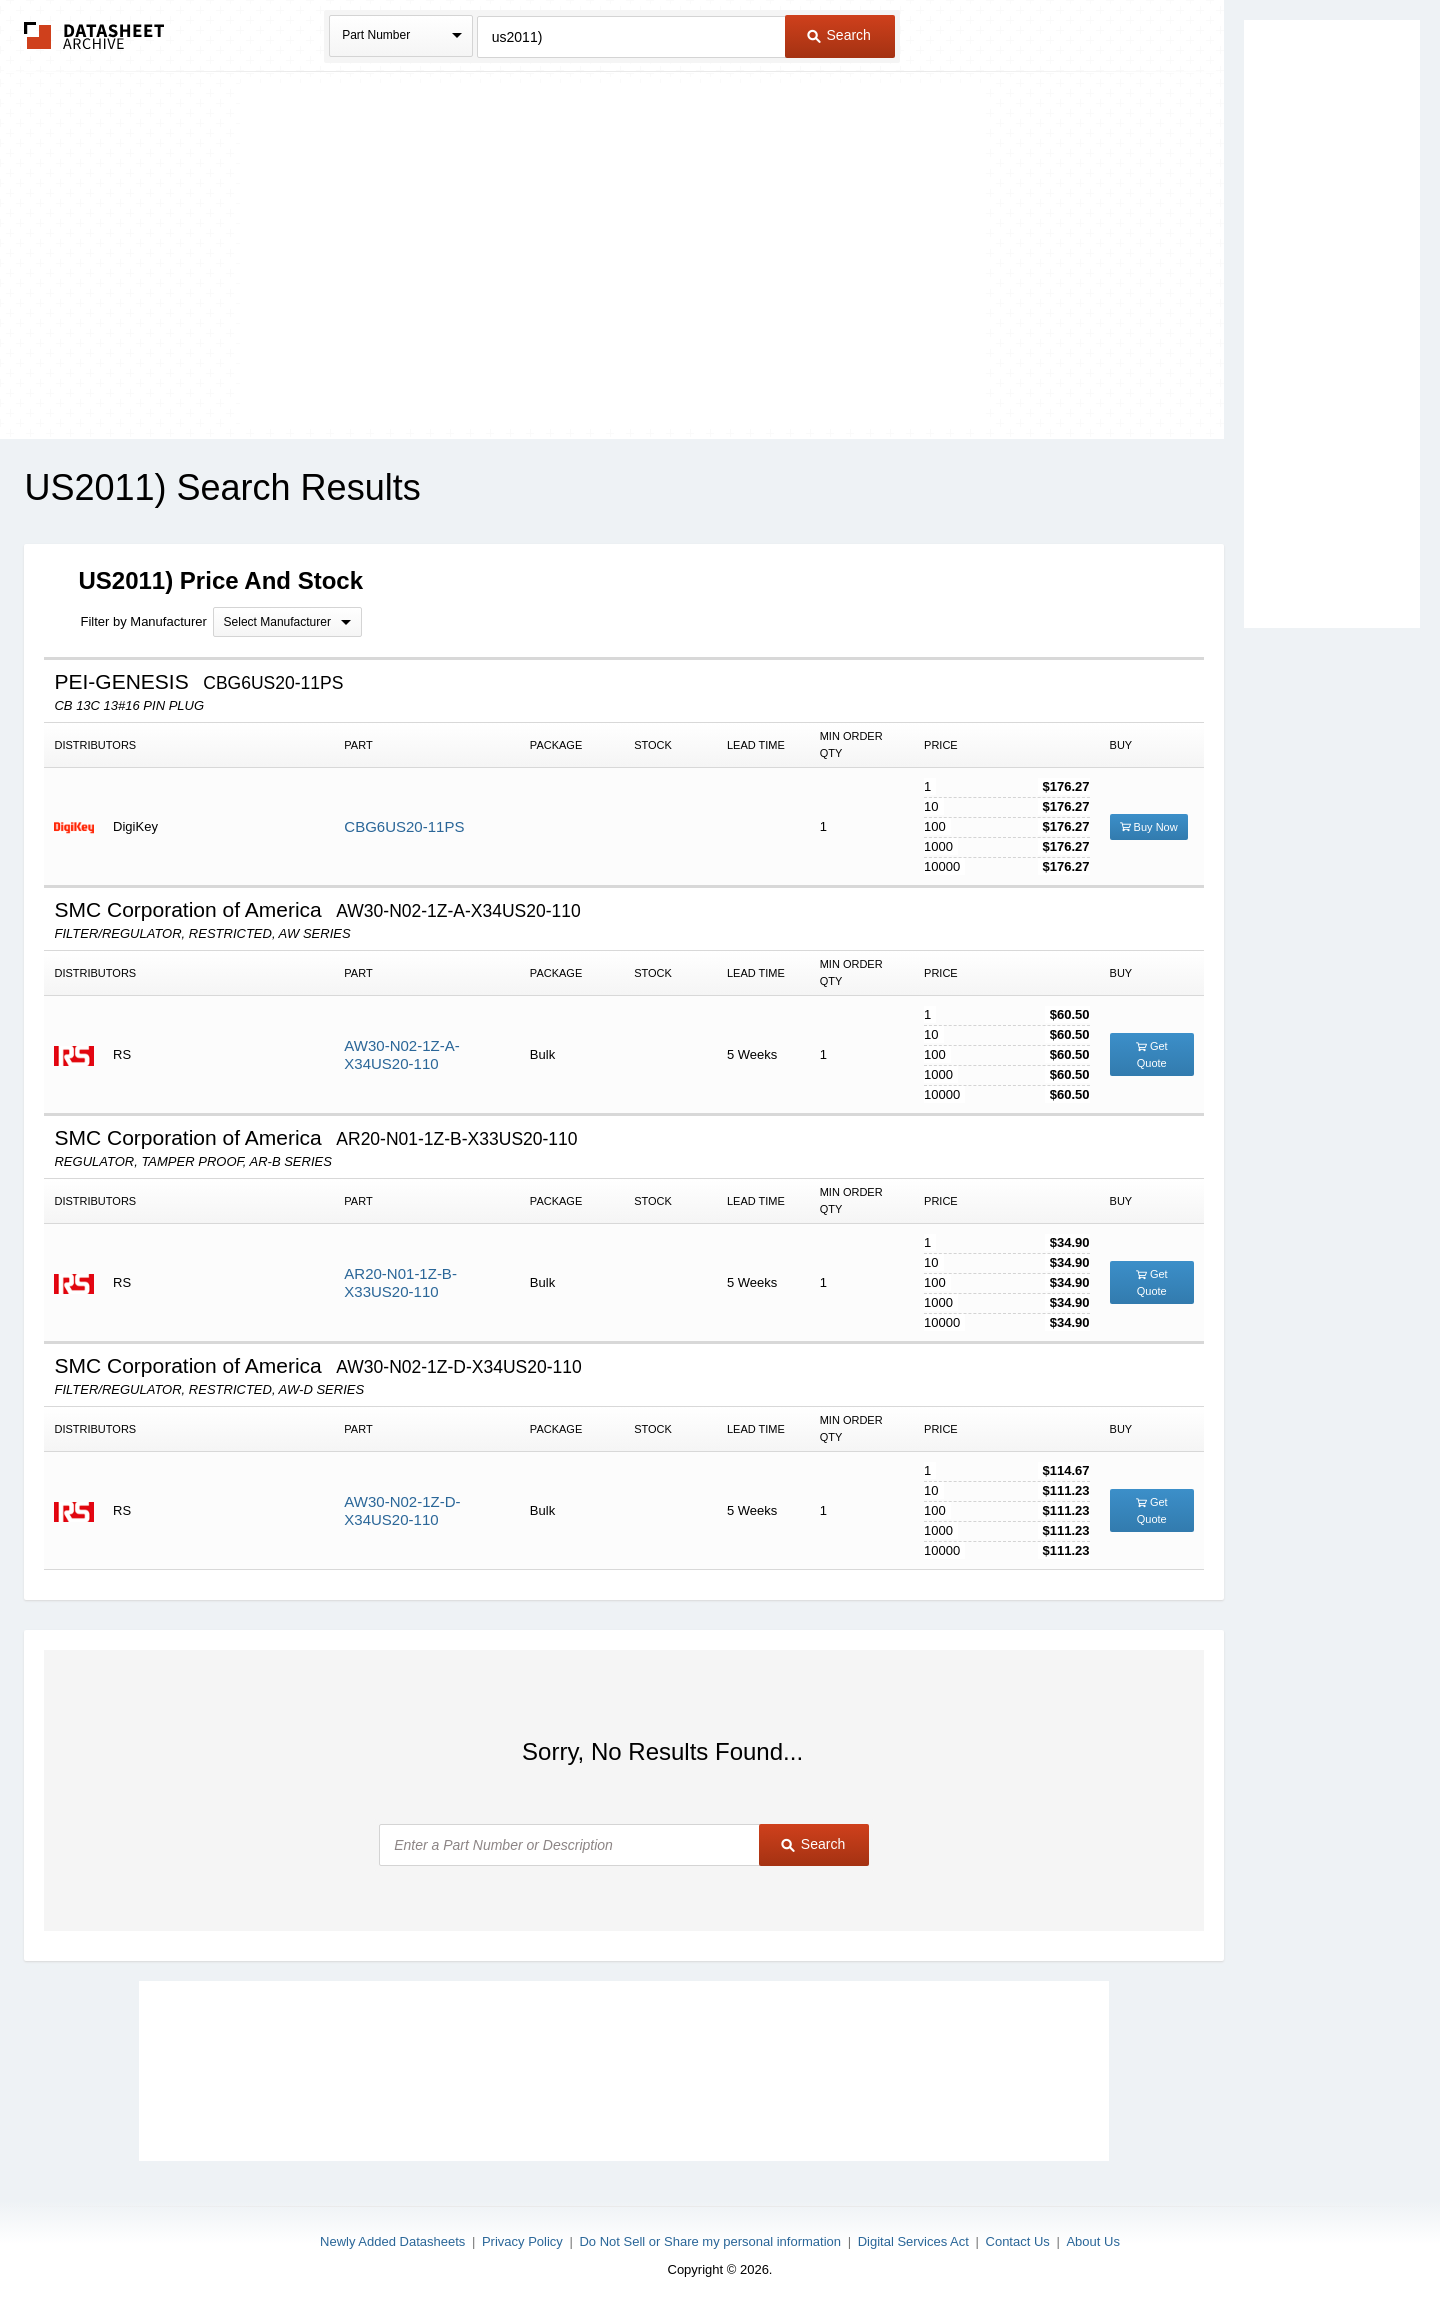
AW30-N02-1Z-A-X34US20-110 (401, 1054)
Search (839, 35)
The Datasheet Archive (94, 35)
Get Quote (1152, 1054)
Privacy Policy (522, 2241)
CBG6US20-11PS (404, 826)
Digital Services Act (913, 2241)
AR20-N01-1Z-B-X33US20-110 (400, 1282)
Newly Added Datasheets (392, 2241)
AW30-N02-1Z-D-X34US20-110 (402, 1510)
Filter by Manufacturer (143, 621)
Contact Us (1018, 2241)
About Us (1092, 2241)
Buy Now (1149, 827)
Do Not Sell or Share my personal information (710, 2241)
